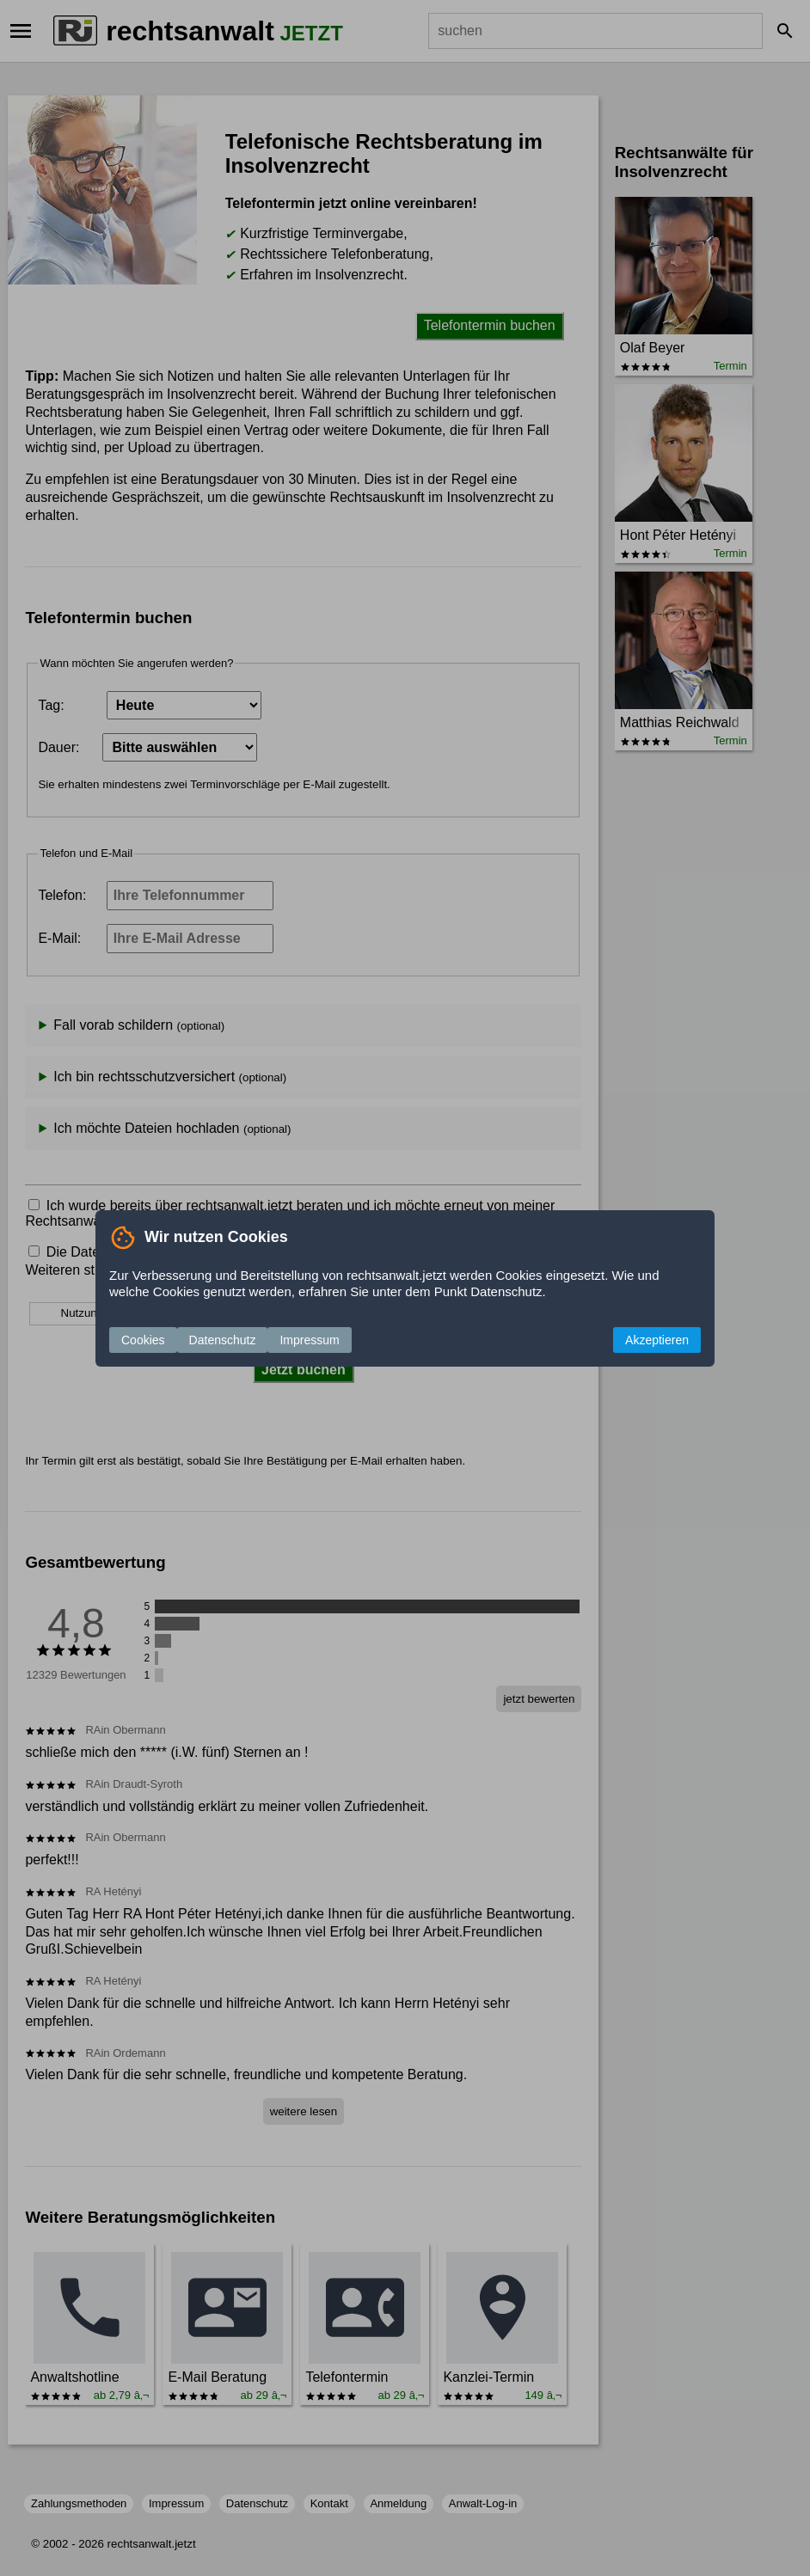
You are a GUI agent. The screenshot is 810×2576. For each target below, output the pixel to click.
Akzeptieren (657, 1340)
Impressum (309, 1340)
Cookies (143, 1340)
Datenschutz (222, 1340)
